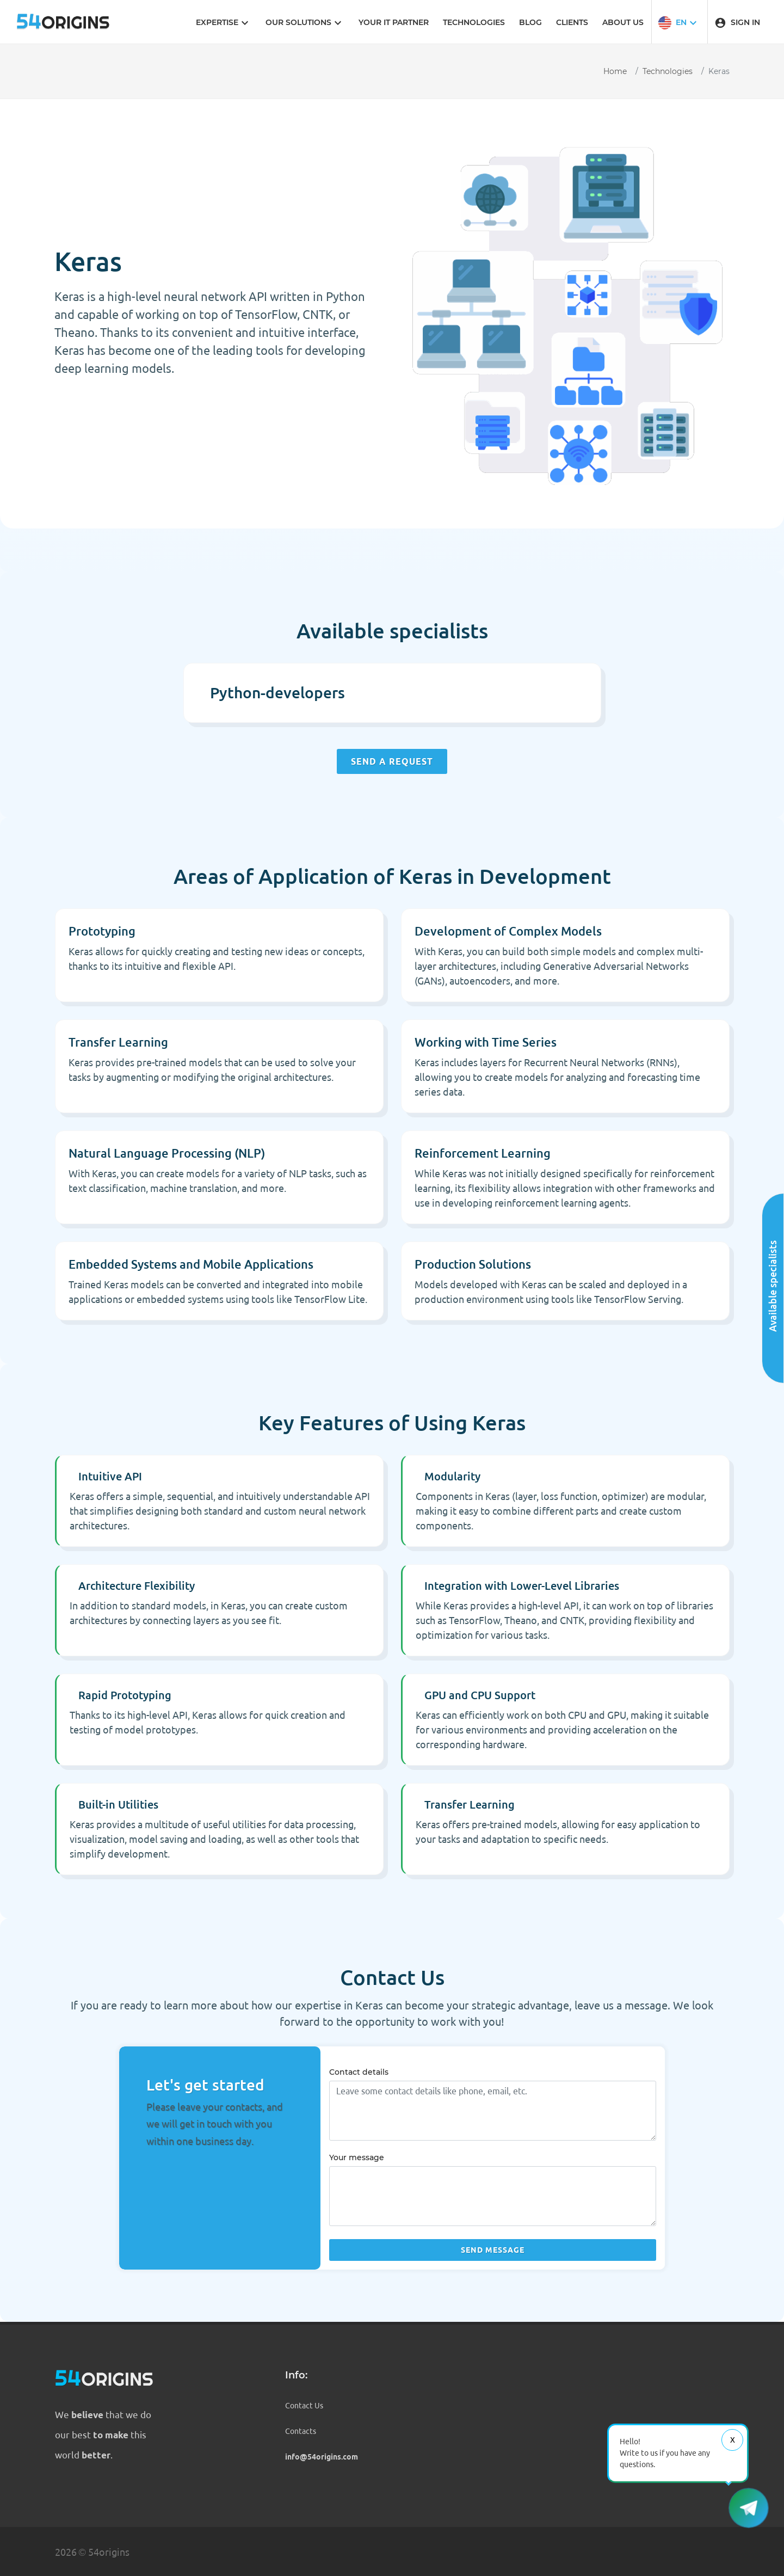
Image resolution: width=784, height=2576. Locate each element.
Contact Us (304, 2405)
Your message (356, 2157)
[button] (679, 22)
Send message (492, 2250)
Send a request (392, 761)
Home (615, 71)
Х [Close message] (732, 2440)
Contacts (300, 2431)
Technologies (668, 71)
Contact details (358, 2072)
